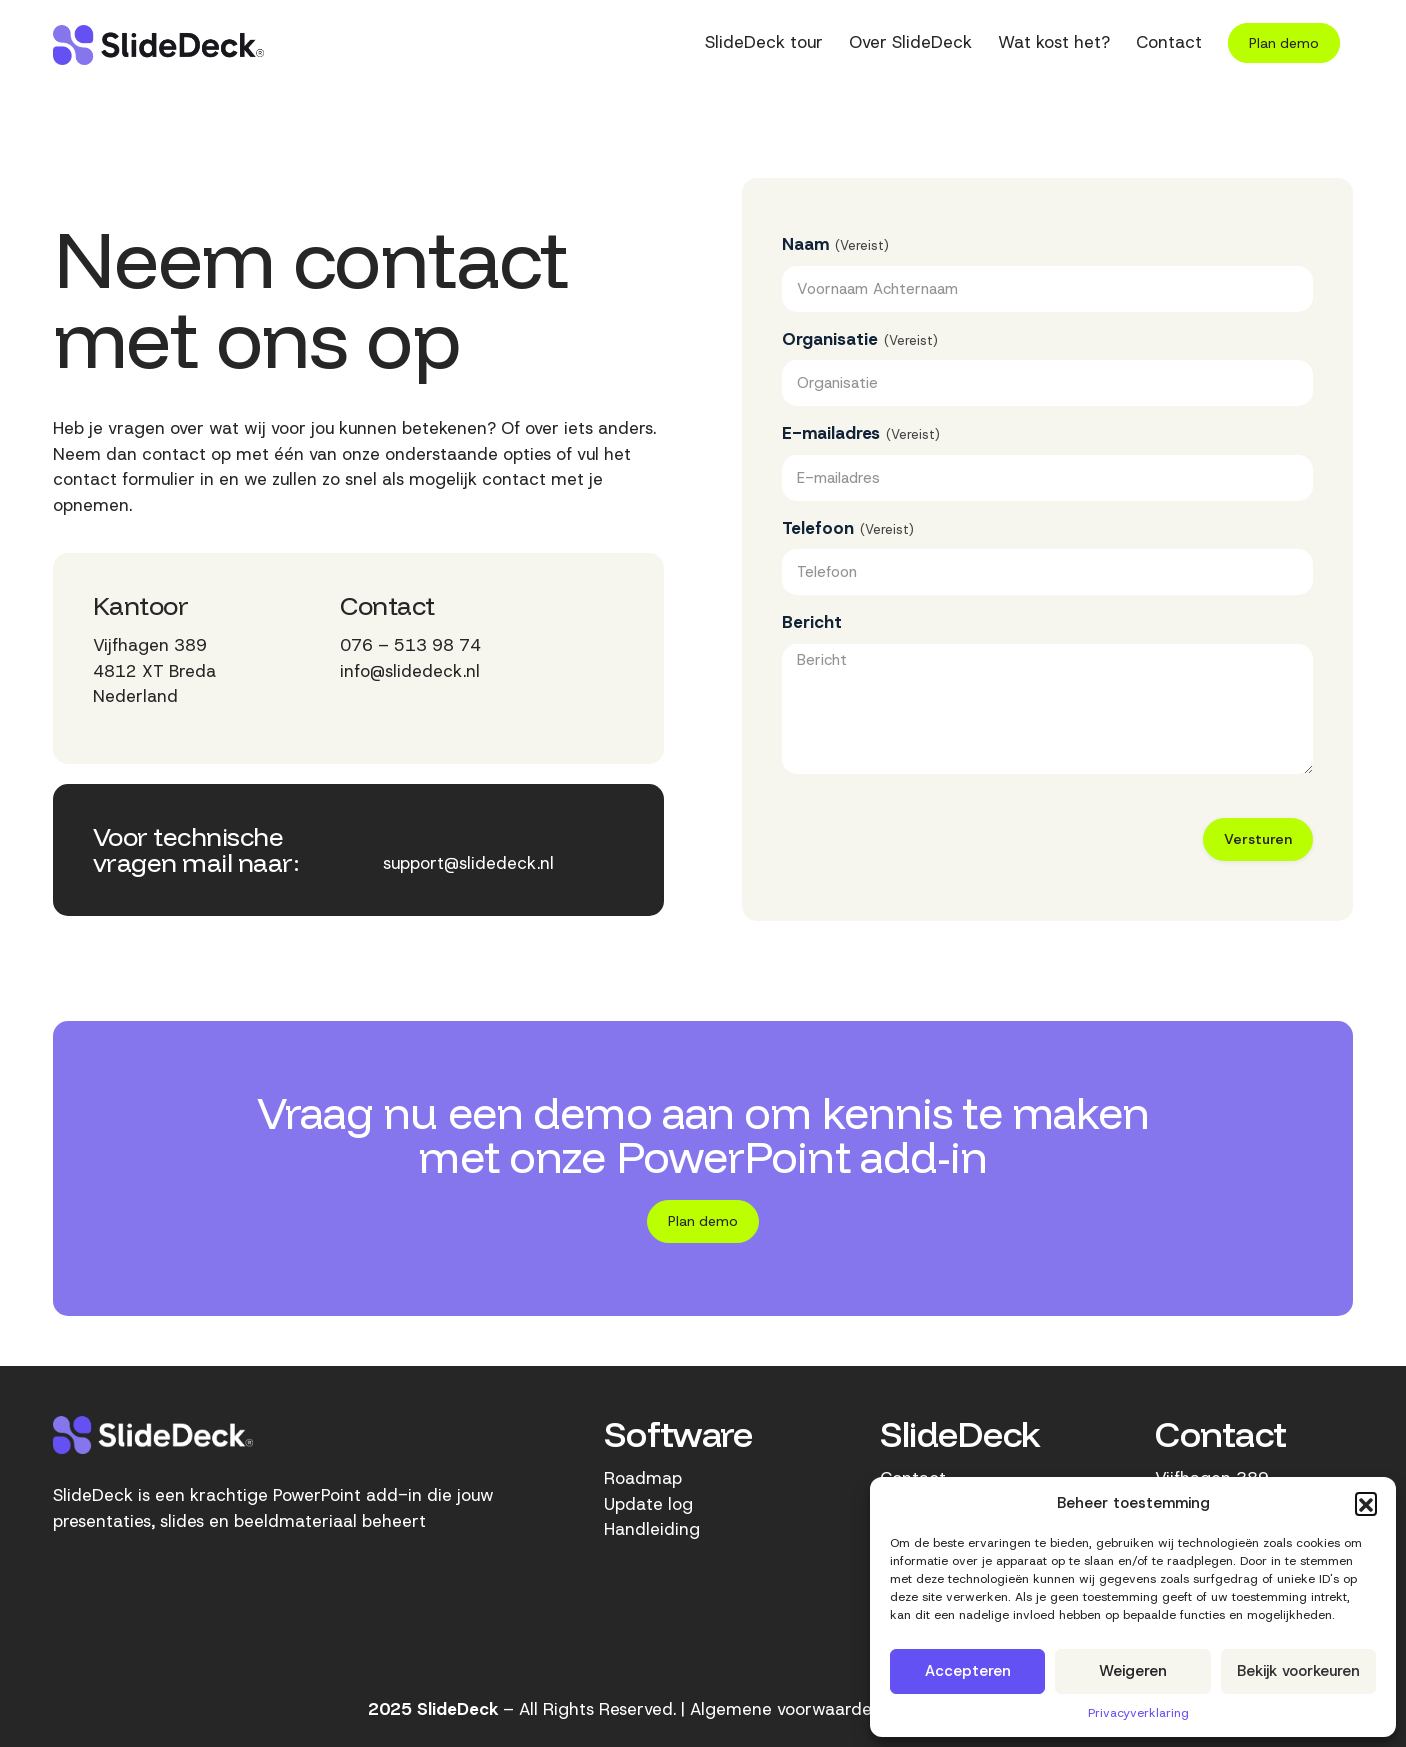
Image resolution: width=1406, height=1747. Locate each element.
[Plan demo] (703, 1221)
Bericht (812, 622)
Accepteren (968, 1671)
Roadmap (643, 1478)
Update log (648, 1504)
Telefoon (848, 528)
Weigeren (1133, 1671)
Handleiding (652, 1529)
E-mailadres (861, 433)
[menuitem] (764, 45)
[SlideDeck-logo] (158, 45)
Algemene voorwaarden (786, 1709)
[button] (1366, 1503)
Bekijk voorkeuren (1298, 1671)
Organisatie (860, 339)
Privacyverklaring (1138, 1713)
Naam (835, 244)
